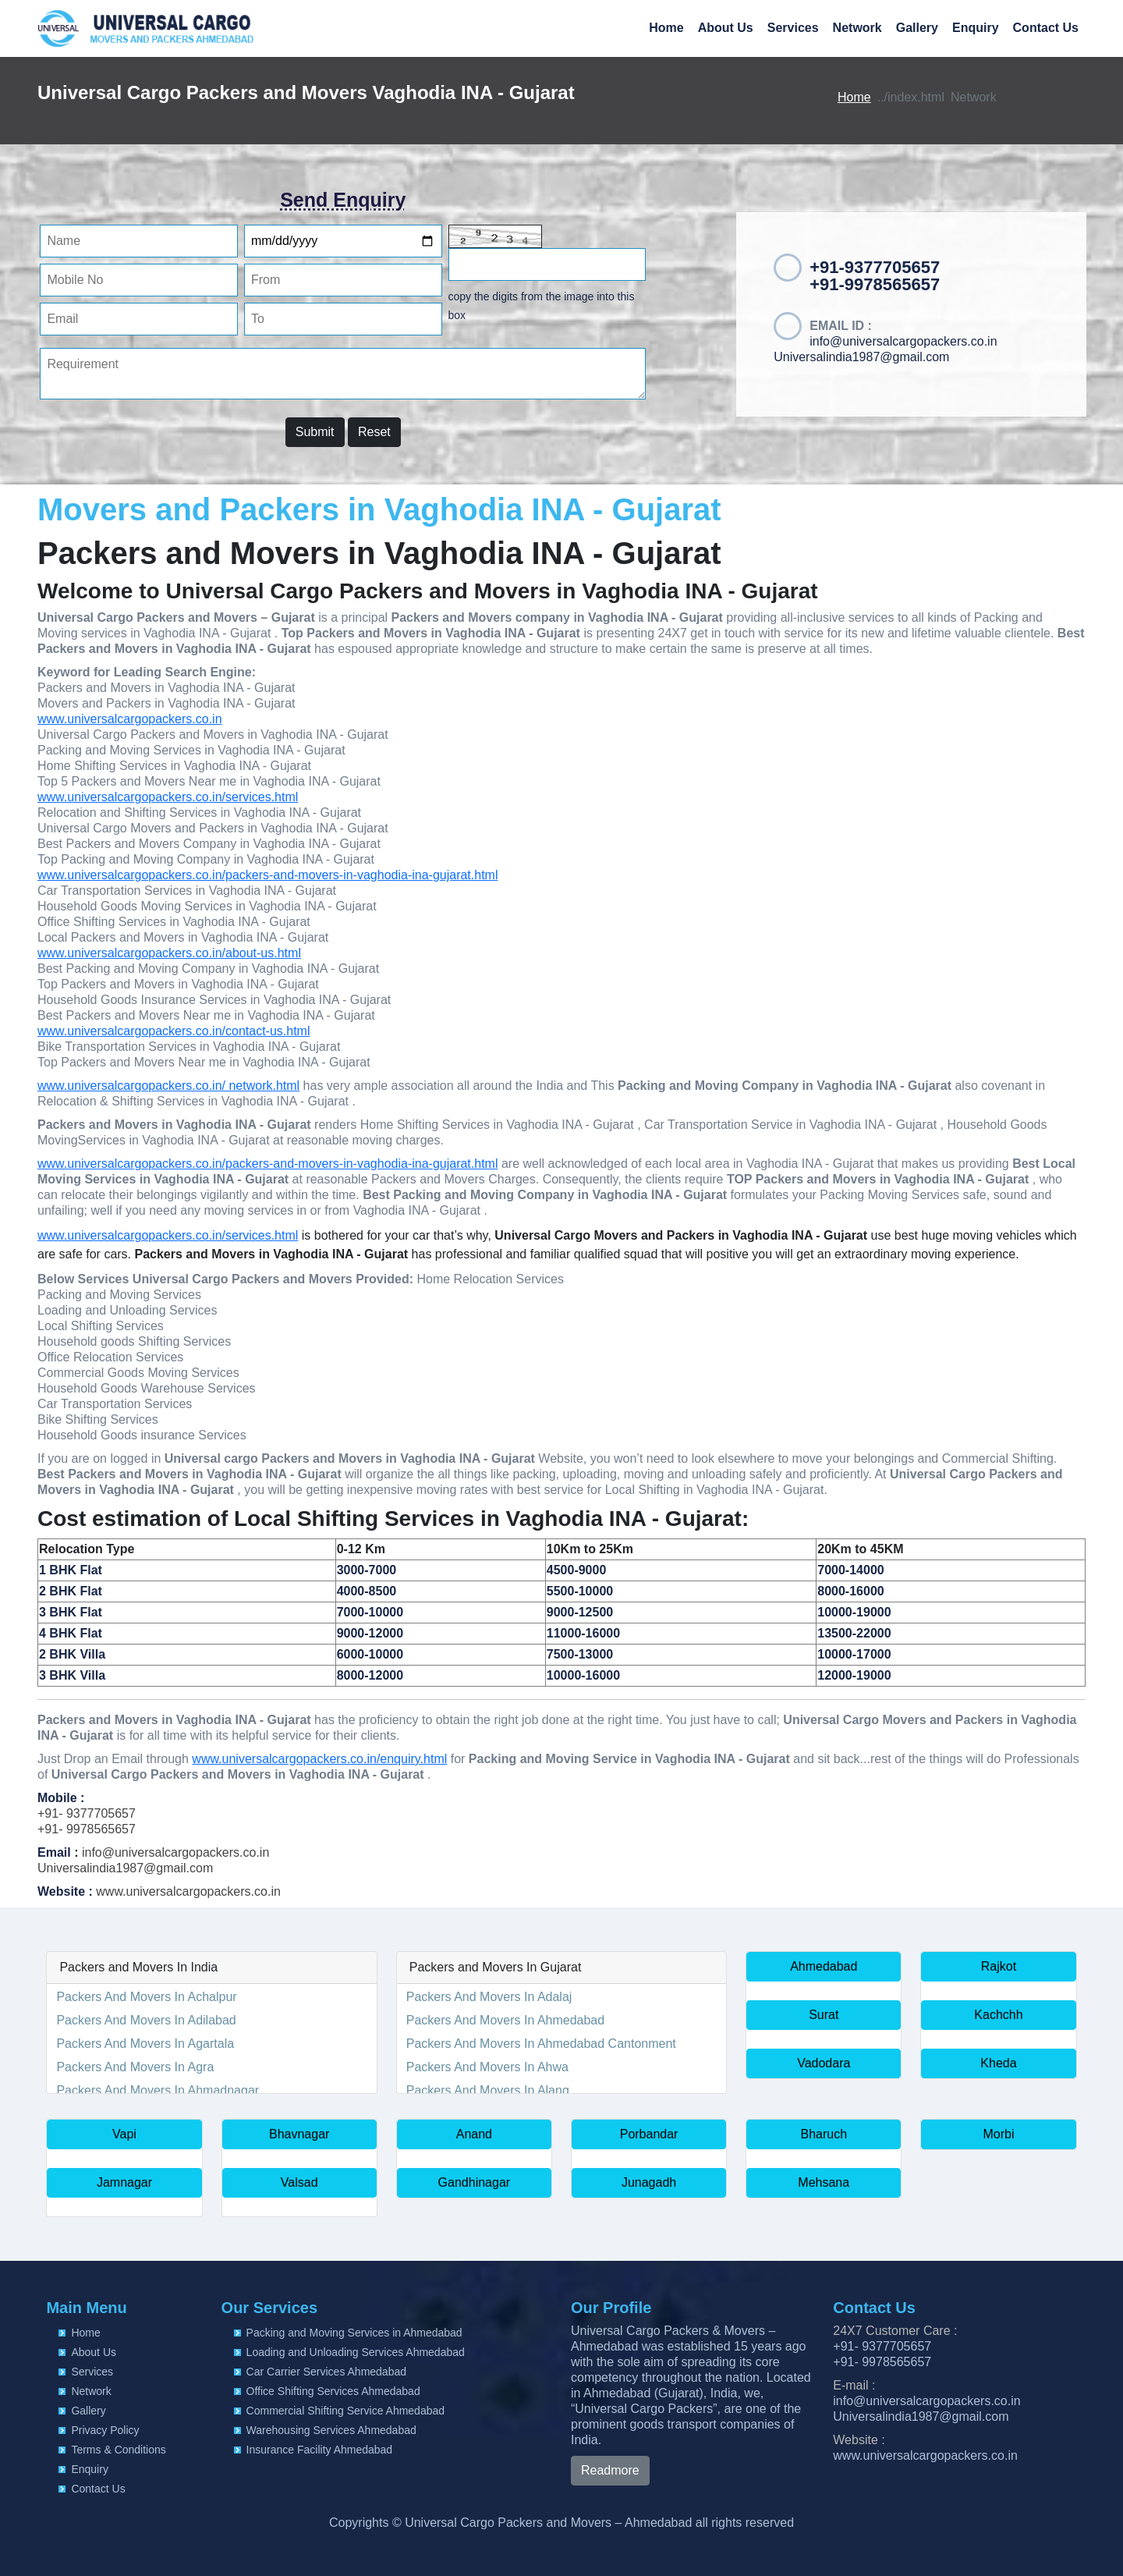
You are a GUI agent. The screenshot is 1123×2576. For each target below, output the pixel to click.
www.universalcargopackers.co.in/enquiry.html (319, 1758)
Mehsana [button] (823, 2182)
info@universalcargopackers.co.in (903, 341)
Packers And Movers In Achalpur (146, 1996)
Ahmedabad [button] (823, 1966)
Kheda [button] (998, 2063)
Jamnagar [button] (124, 2182)
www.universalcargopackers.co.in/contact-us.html (173, 1031)
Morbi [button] (998, 2134)
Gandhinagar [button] (474, 2182)
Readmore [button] (610, 2470)
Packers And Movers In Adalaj (489, 1996)
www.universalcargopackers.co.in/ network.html (168, 1085)
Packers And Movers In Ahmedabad (505, 2020)
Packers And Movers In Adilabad (146, 2020)
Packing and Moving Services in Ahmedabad (354, 2332)
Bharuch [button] (823, 2134)
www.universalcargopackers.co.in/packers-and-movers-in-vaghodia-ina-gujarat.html (267, 875)
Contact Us (1046, 27)
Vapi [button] (124, 2134)
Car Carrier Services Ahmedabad (326, 2371)
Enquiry (975, 27)
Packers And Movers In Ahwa (487, 2067)
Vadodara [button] (823, 2063)
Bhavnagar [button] (299, 2134)
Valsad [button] (299, 2182)
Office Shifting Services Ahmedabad (333, 2391)
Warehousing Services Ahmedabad (331, 2430)
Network (857, 27)
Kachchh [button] (998, 2014)
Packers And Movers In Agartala (145, 2043)
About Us (725, 27)
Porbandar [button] (649, 2134)
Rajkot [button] (998, 1966)
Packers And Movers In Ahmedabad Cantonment (541, 2043)
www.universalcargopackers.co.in (129, 719)
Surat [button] (823, 2014)
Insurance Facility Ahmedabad (319, 2449)
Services (793, 27)
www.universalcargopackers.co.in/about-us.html (169, 953)
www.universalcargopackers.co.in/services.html (167, 797)
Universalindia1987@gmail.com (861, 357)
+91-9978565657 (874, 284)
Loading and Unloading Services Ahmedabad (355, 2352)
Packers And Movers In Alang (487, 2090)
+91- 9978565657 (86, 1829)
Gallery (917, 27)
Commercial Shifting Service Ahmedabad (345, 2410)
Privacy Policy (105, 2430)
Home (666, 27)
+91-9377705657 (874, 267)
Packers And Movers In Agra (135, 2067)
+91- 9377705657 (86, 1813)
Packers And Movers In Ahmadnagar (157, 2090)
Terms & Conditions (118, 2449)
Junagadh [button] (649, 2182)
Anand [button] (474, 2134)
